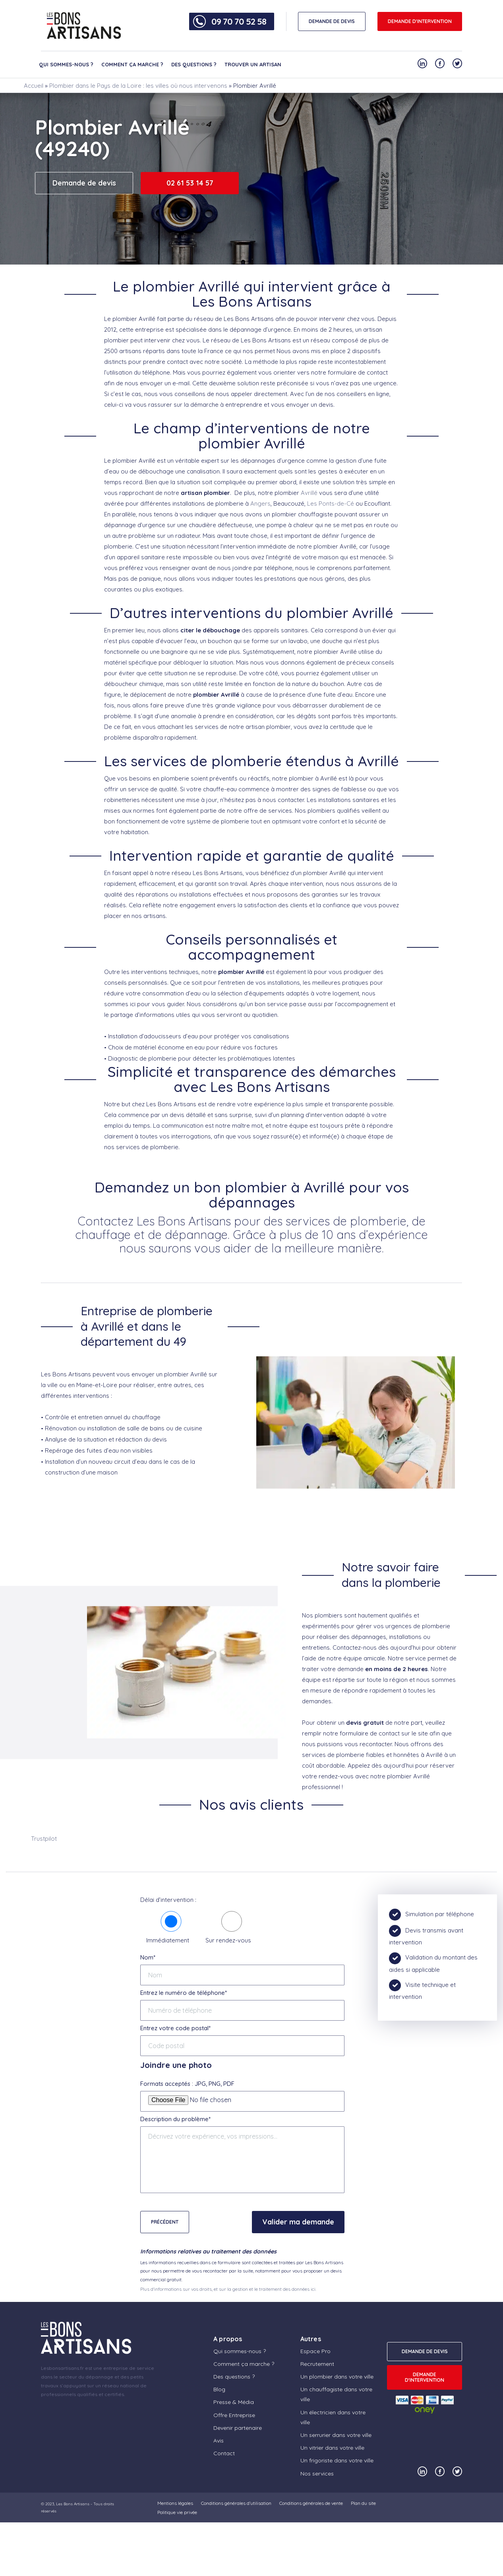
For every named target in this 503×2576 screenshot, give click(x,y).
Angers (260, 503)
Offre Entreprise (234, 2415)
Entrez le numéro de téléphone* (183, 1992)
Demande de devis (84, 182)
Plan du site (363, 2503)
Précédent (164, 2222)
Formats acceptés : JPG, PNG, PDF (187, 2083)
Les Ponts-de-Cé (330, 503)
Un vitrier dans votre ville (332, 2447)
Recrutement (317, 2363)
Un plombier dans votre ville (336, 2376)
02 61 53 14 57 (189, 182)
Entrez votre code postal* (175, 2028)
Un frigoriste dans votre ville (336, 2460)
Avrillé (309, 493)
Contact (224, 2453)
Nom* (147, 1957)
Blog (219, 2389)
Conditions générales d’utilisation (236, 2503)
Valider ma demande (298, 2221)
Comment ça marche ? (132, 64)
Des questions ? (194, 64)
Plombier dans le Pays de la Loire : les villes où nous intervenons (138, 85)
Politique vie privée (177, 2512)
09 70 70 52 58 (238, 21)
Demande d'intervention (420, 21)
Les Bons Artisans (72, 2503)
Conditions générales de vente (311, 2503)
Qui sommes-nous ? (66, 64)
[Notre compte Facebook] (440, 63)
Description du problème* (175, 2119)
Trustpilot (44, 1838)
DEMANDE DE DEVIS (332, 21)
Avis (218, 2440)
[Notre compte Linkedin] (422, 63)
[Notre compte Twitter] (457, 63)
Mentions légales (175, 2503)
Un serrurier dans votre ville (335, 2435)
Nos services (317, 2473)
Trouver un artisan (252, 64)
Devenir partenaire (237, 2427)
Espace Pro (315, 2351)
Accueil (33, 85)
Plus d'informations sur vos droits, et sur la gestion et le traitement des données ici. (228, 2289)
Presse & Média (233, 2402)
